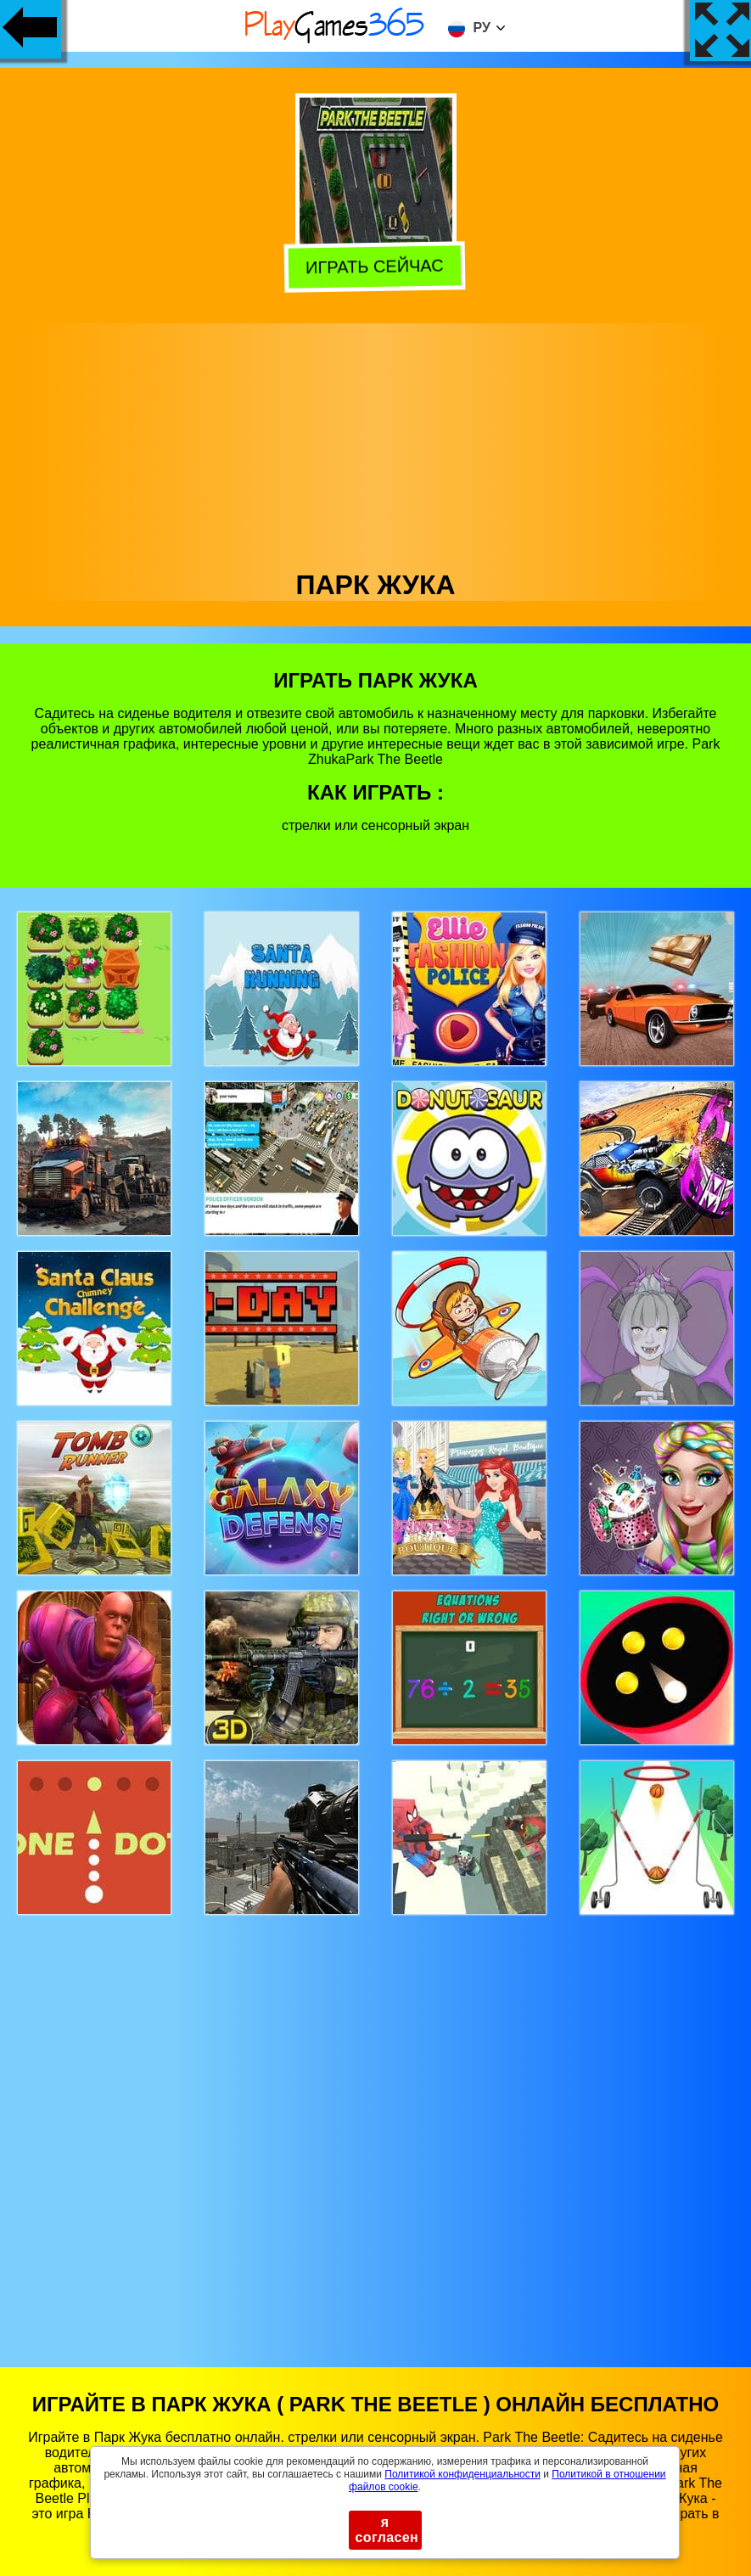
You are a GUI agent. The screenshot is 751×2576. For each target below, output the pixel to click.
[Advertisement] (376, 442)
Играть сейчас (376, 265)
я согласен (387, 2530)
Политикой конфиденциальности (462, 2474)
